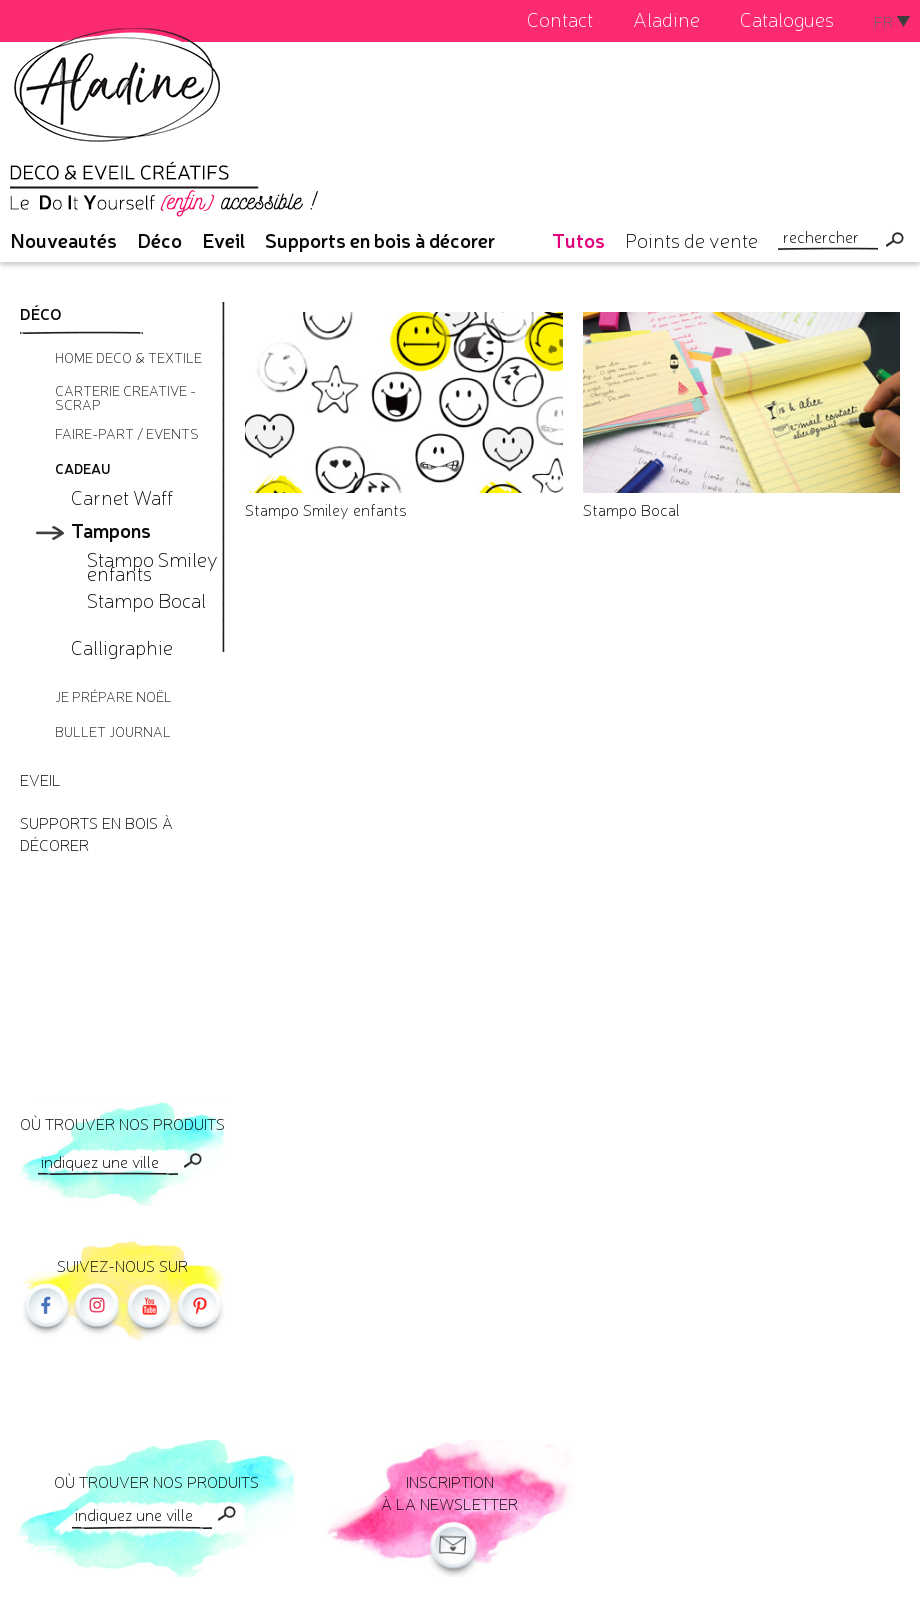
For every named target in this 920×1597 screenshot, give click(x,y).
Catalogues (787, 18)
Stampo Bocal (631, 509)
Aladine (666, 18)
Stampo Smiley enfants (326, 509)
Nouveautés (63, 239)
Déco (159, 239)
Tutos (578, 239)
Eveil (223, 239)
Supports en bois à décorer (380, 239)
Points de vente (691, 239)
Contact (560, 18)
